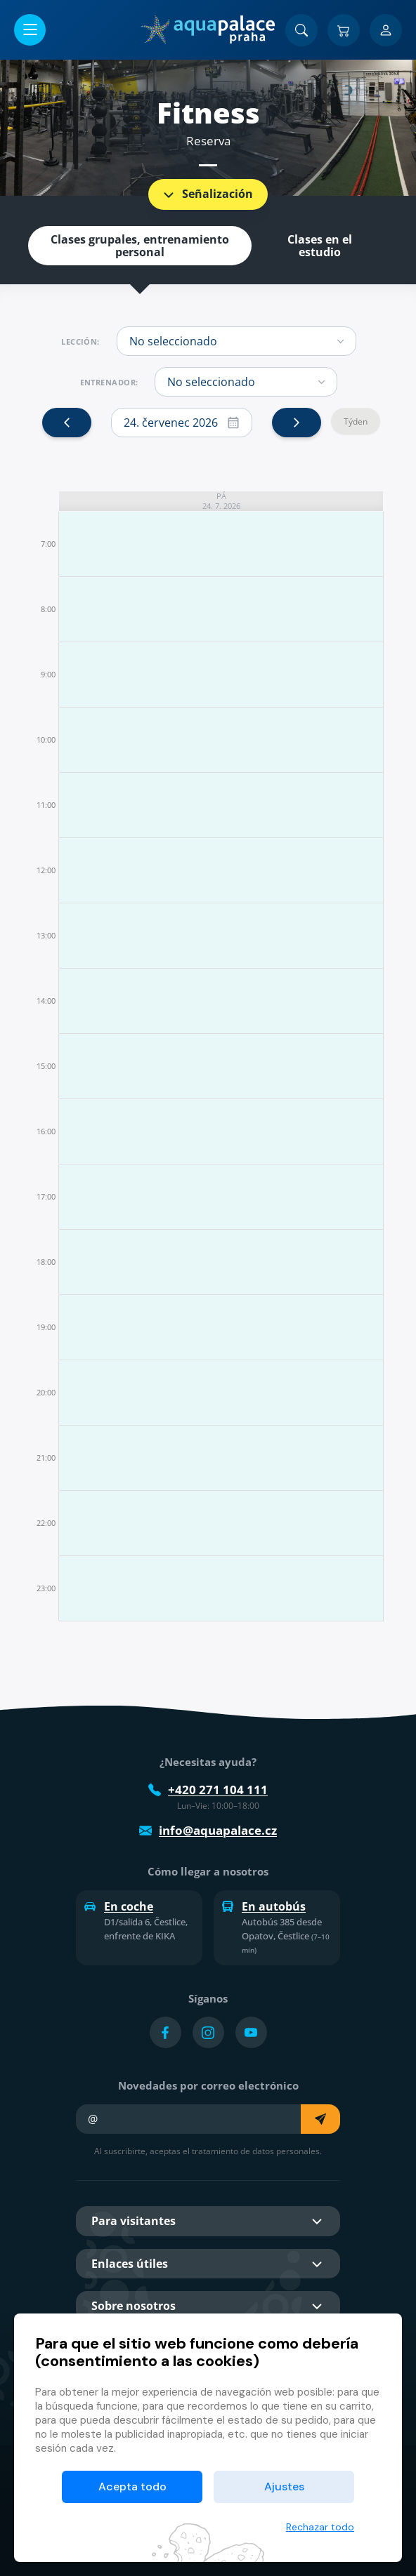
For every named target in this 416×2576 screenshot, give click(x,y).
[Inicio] (208, 29)
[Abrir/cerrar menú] (30, 30)
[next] (296, 422)
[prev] (66, 422)
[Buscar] (301, 30)
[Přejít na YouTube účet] (251, 2032)
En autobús (264, 1906)
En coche (118, 1906)
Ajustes (284, 2486)
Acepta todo (132, 2486)
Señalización (207, 194)
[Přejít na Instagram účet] (208, 2032)
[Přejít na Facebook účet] (165, 2032)
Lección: (80, 342)
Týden (356, 421)
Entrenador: (109, 382)
